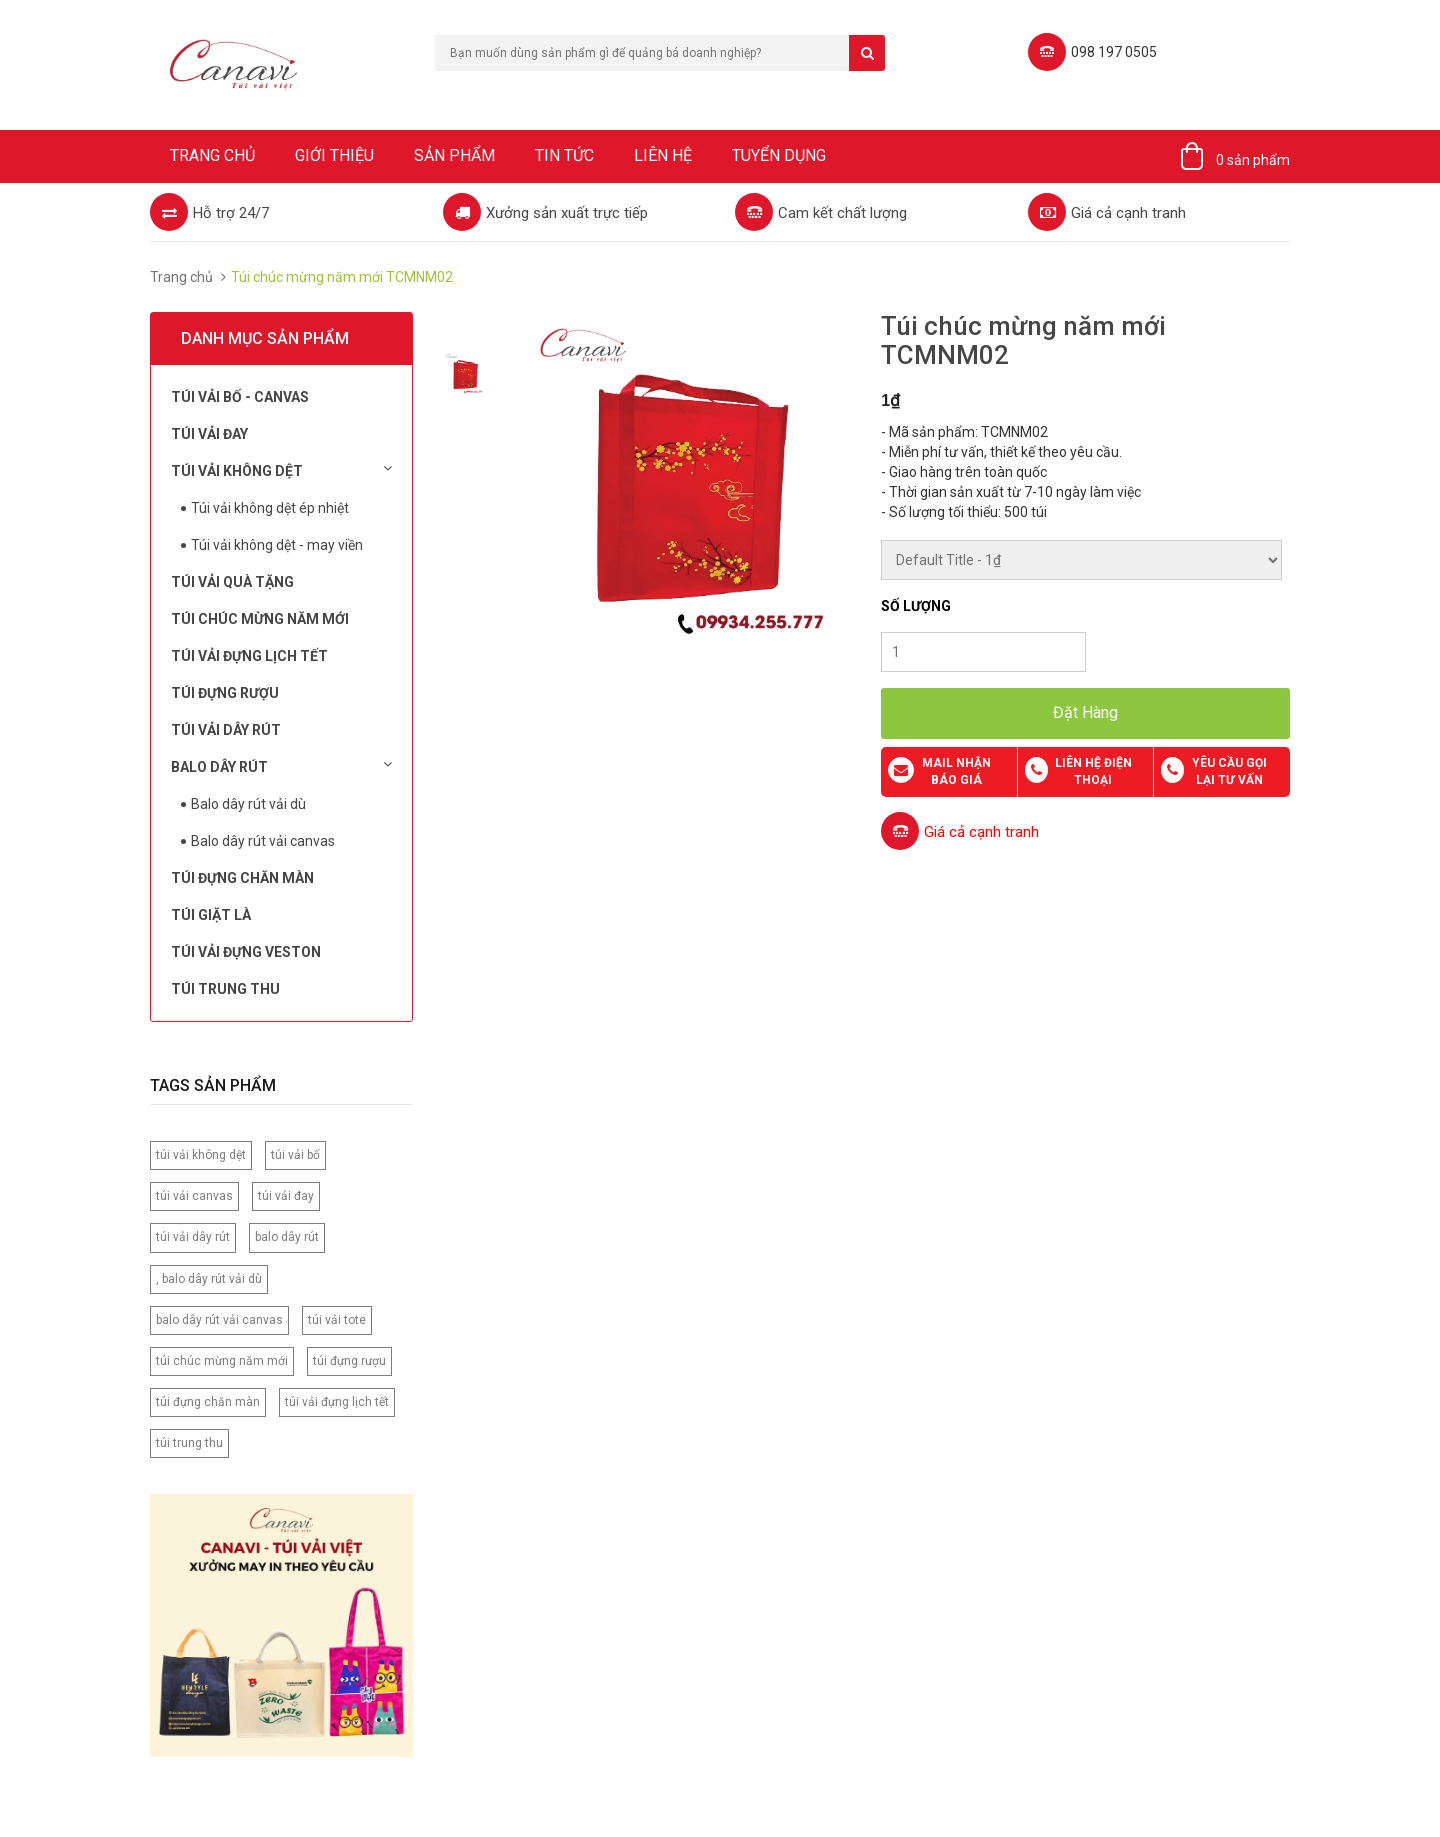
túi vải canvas (194, 1196)
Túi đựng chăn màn (242, 878)
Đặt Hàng (1085, 712)
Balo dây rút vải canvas (263, 841)
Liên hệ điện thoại (1093, 771)
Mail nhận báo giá (956, 771)
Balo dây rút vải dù (248, 804)
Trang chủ (212, 155)
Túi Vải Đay (209, 434)
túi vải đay (286, 1196)
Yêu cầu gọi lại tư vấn (1229, 771)
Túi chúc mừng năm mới (260, 619)
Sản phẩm (454, 155)
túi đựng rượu (349, 1361)
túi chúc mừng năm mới (222, 1361)
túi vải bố (295, 1155)
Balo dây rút (281, 766)
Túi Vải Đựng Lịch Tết (249, 656)
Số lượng (916, 606)
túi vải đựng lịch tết (337, 1402)
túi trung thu (189, 1443)
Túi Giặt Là (211, 915)
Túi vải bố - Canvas (240, 397)
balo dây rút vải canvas (219, 1320)
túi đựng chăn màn (208, 1402)
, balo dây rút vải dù (209, 1279)
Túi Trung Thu (225, 989)
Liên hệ (663, 155)
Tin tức (564, 155)
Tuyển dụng (779, 155)
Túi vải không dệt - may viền (277, 545)
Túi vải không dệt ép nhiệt (270, 508)
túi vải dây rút (193, 1237)
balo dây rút (287, 1237)
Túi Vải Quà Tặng (232, 582)
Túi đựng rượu (225, 693)
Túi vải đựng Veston (246, 952)
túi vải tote (337, 1320)
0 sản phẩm (1253, 160)
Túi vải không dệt (281, 470)
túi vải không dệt (201, 1155)
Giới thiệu (334, 155)
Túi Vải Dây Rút (226, 730)
